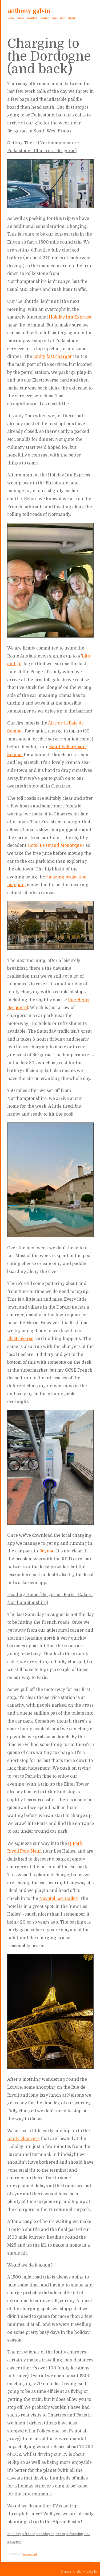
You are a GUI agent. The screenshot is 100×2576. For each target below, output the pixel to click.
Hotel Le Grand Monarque (54, 845)
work (11, 17)
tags (62, 17)
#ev (87, 2534)
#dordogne (45, 2534)
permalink (30, 2554)
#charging (74, 2534)
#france (28, 2534)
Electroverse (20, 1338)
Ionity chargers (23, 2138)
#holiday (14, 2534)
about (71, 17)
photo (20, 17)
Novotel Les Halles (58, 1898)
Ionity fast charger (52, 356)
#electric (14, 2542)
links (55, 17)
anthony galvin (29, 10)
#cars (60, 2534)
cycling (44, 17)
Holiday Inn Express (70, 317)
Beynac (46, 1551)
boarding (32, 17)
